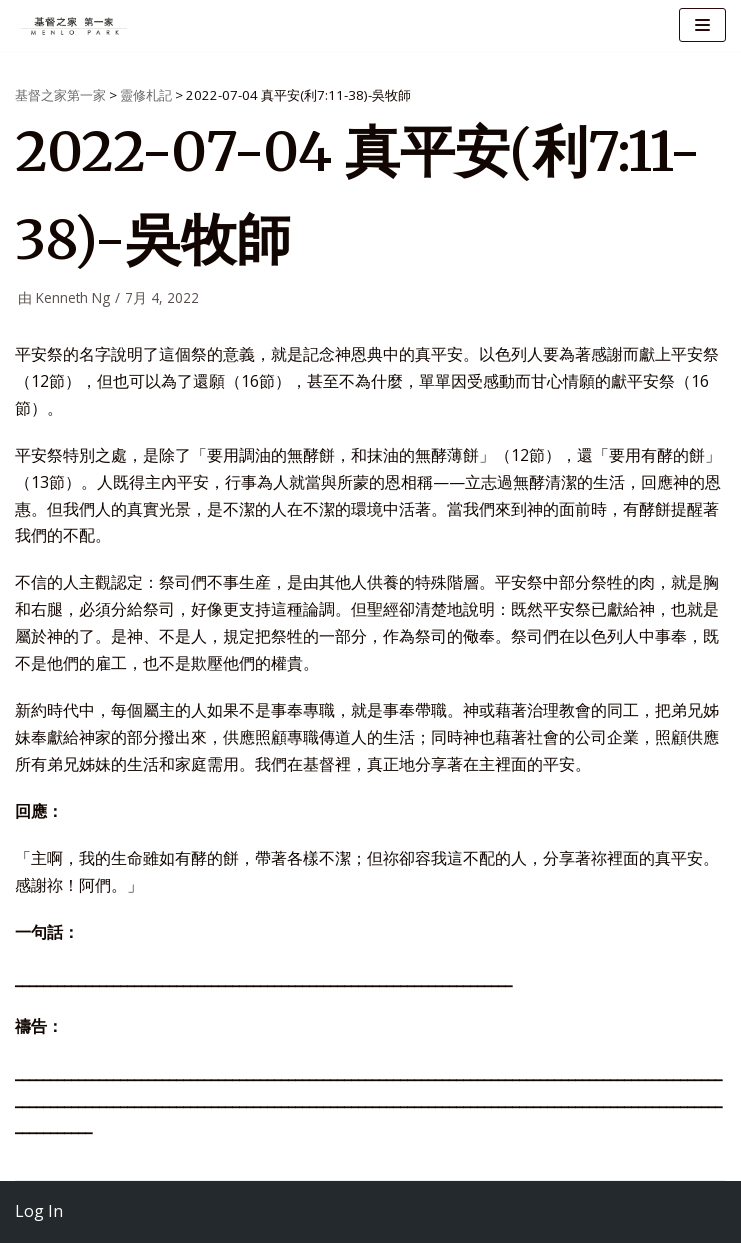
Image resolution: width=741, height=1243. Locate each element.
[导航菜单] (702, 25)
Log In (39, 1211)
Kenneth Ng (73, 297)
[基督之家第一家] (75, 25)
